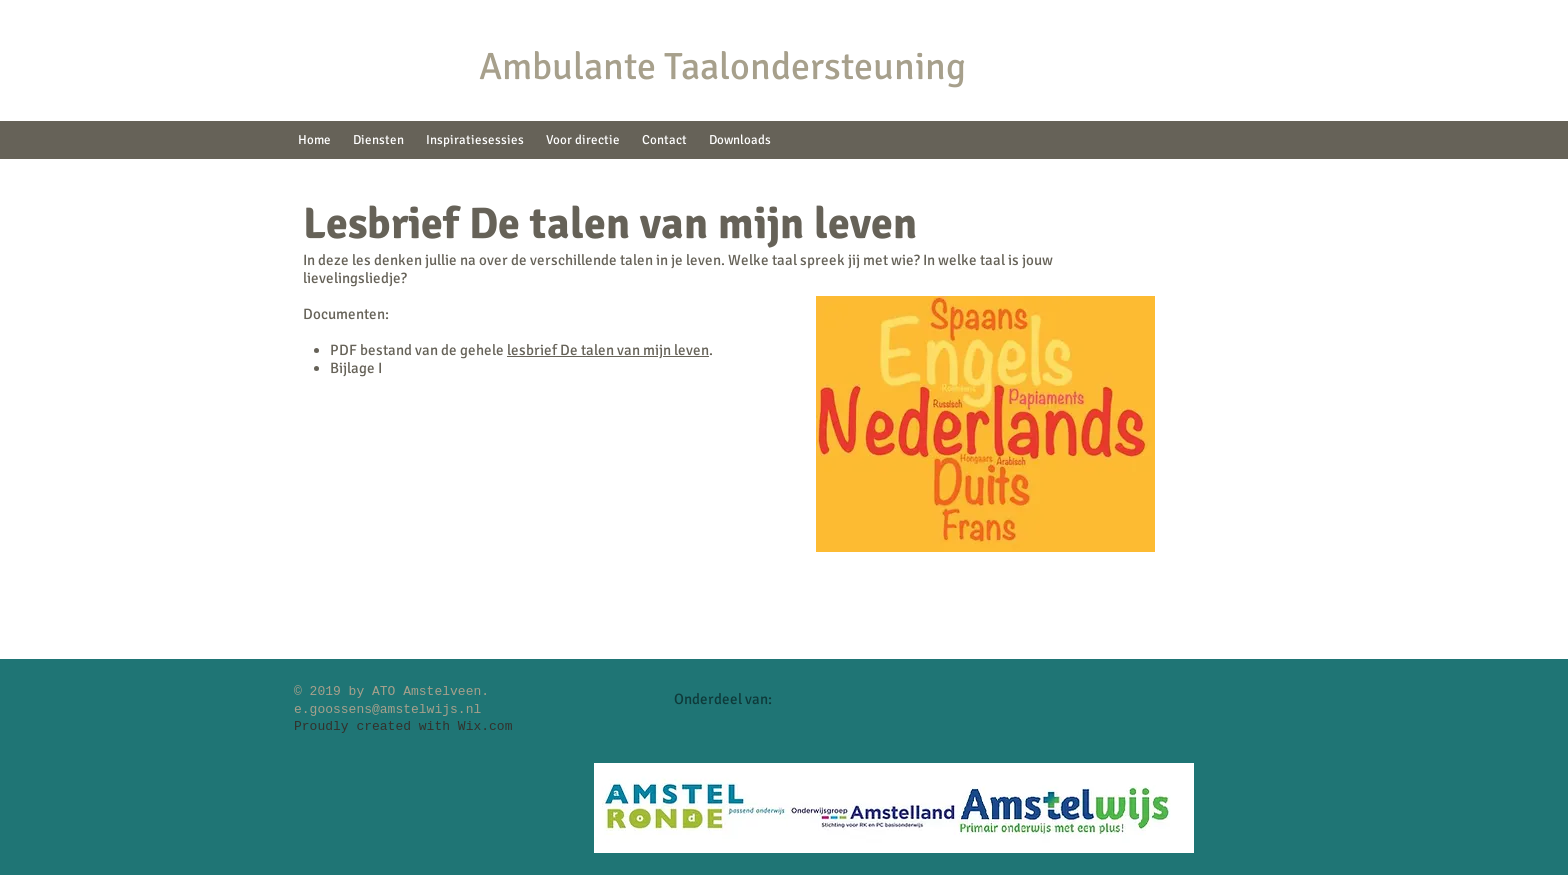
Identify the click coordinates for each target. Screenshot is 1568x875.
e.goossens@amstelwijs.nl (387, 709)
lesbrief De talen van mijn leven (608, 350)
